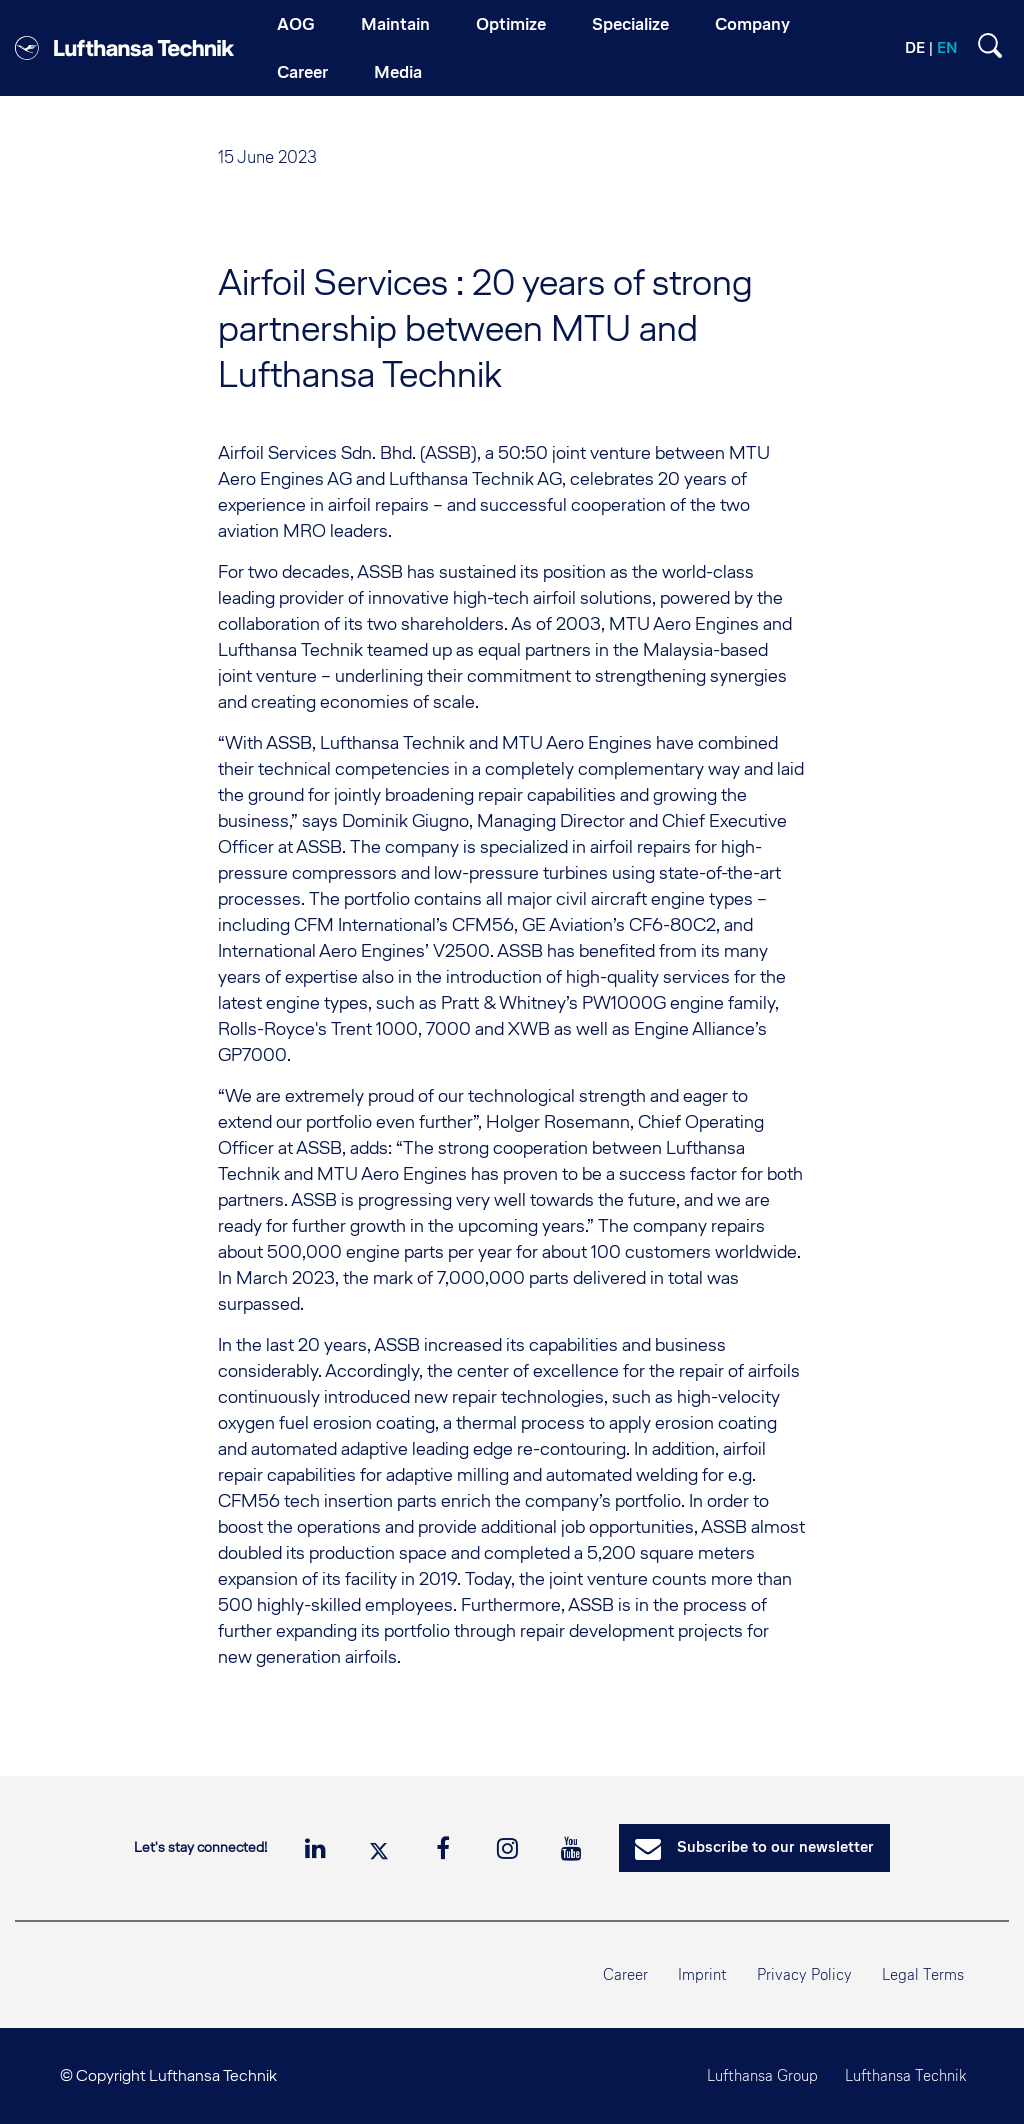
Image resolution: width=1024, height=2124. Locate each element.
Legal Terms (923, 1974)
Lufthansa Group (757, 2075)
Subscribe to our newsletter (754, 1849)
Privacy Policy (804, 1974)
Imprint (702, 1974)
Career (625, 1974)
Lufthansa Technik (903, 2075)
